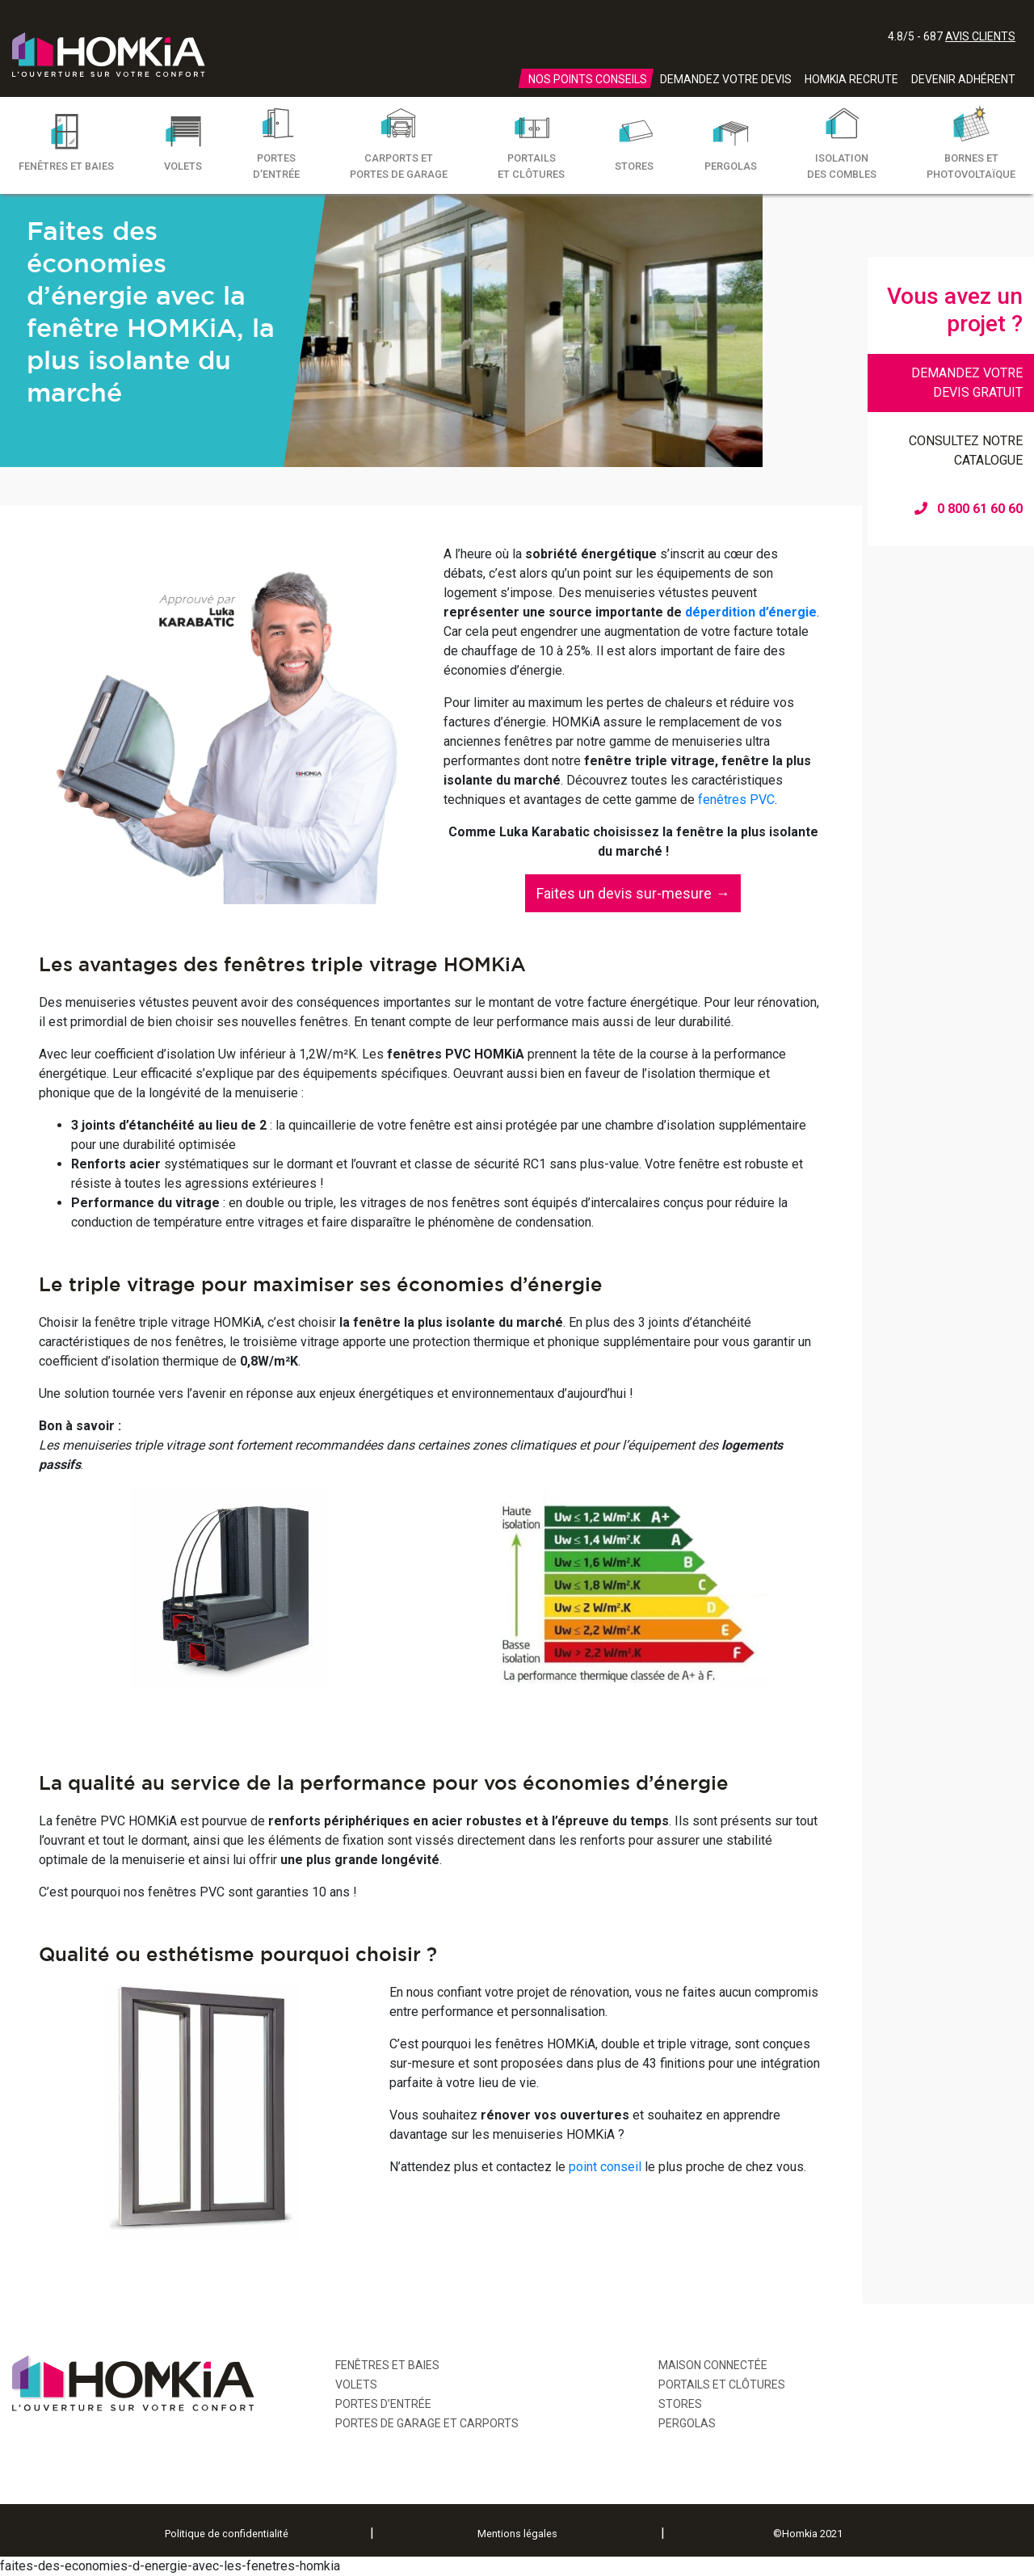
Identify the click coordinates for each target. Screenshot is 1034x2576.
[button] (633, 893)
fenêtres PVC (736, 799)
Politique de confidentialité (226, 2534)
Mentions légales (517, 2534)
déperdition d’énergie (751, 612)
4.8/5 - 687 (951, 36)
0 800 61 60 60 (968, 508)
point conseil (605, 2166)
